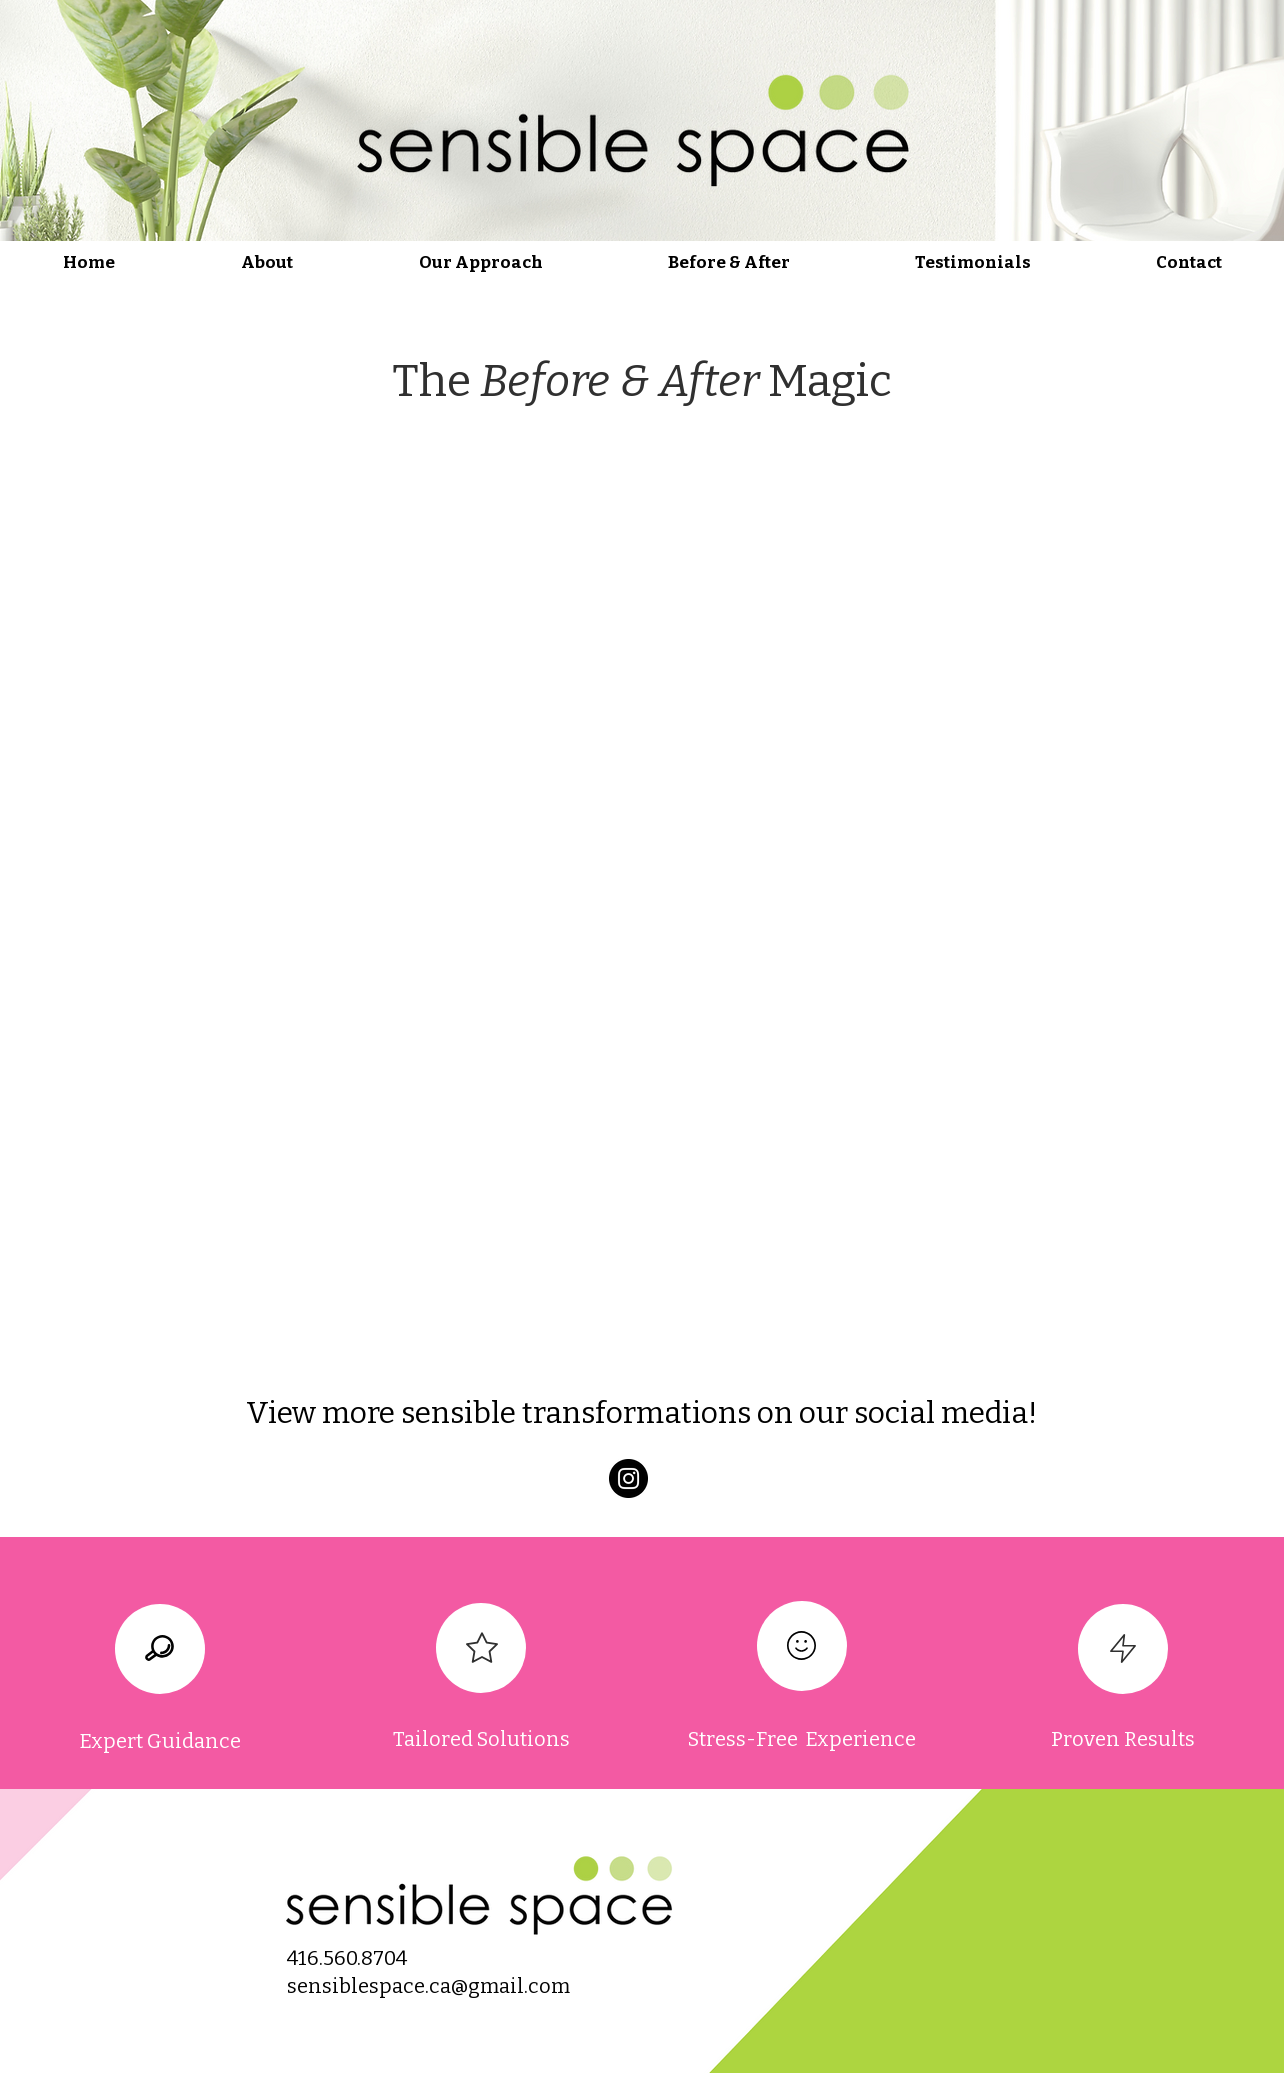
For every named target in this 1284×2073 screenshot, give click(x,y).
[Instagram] (628, 1478)
